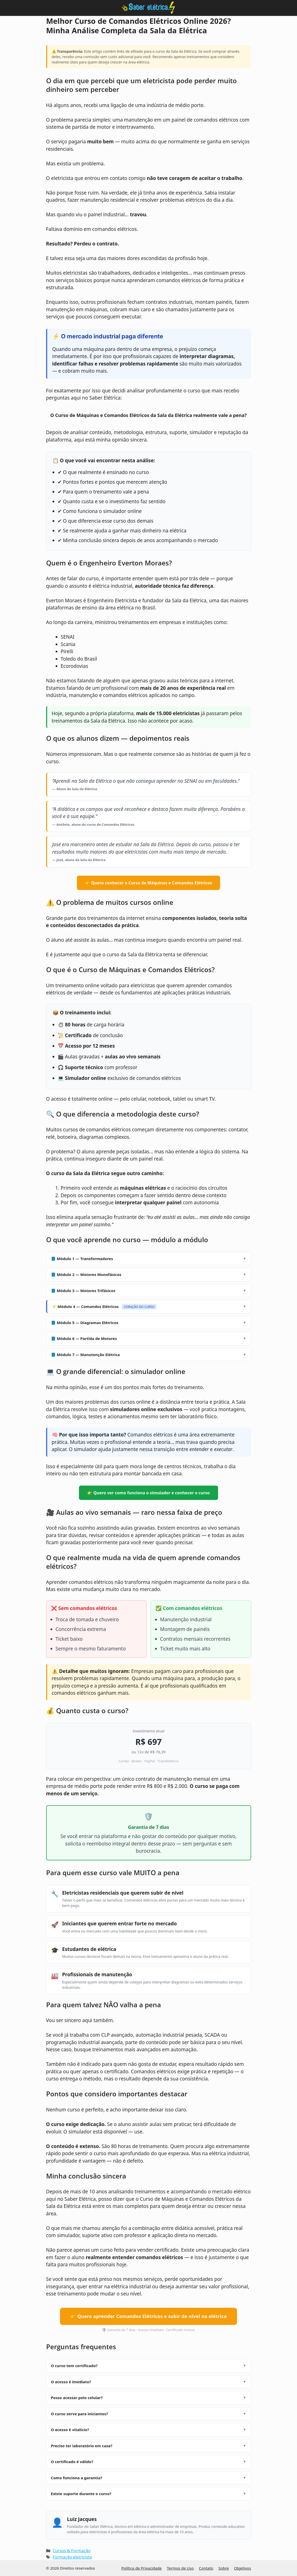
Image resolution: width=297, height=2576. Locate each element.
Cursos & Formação (71, 2550)
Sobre (223, 2568)
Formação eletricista (72, 2557)
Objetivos (242, 2568)
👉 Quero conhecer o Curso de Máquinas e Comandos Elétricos (148, 883)
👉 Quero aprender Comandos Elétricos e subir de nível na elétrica (148, 2316)
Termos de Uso (180, 2568)
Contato (206, 2568)
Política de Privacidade (141, 2568)
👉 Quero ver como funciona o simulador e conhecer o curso (148, 1493)
